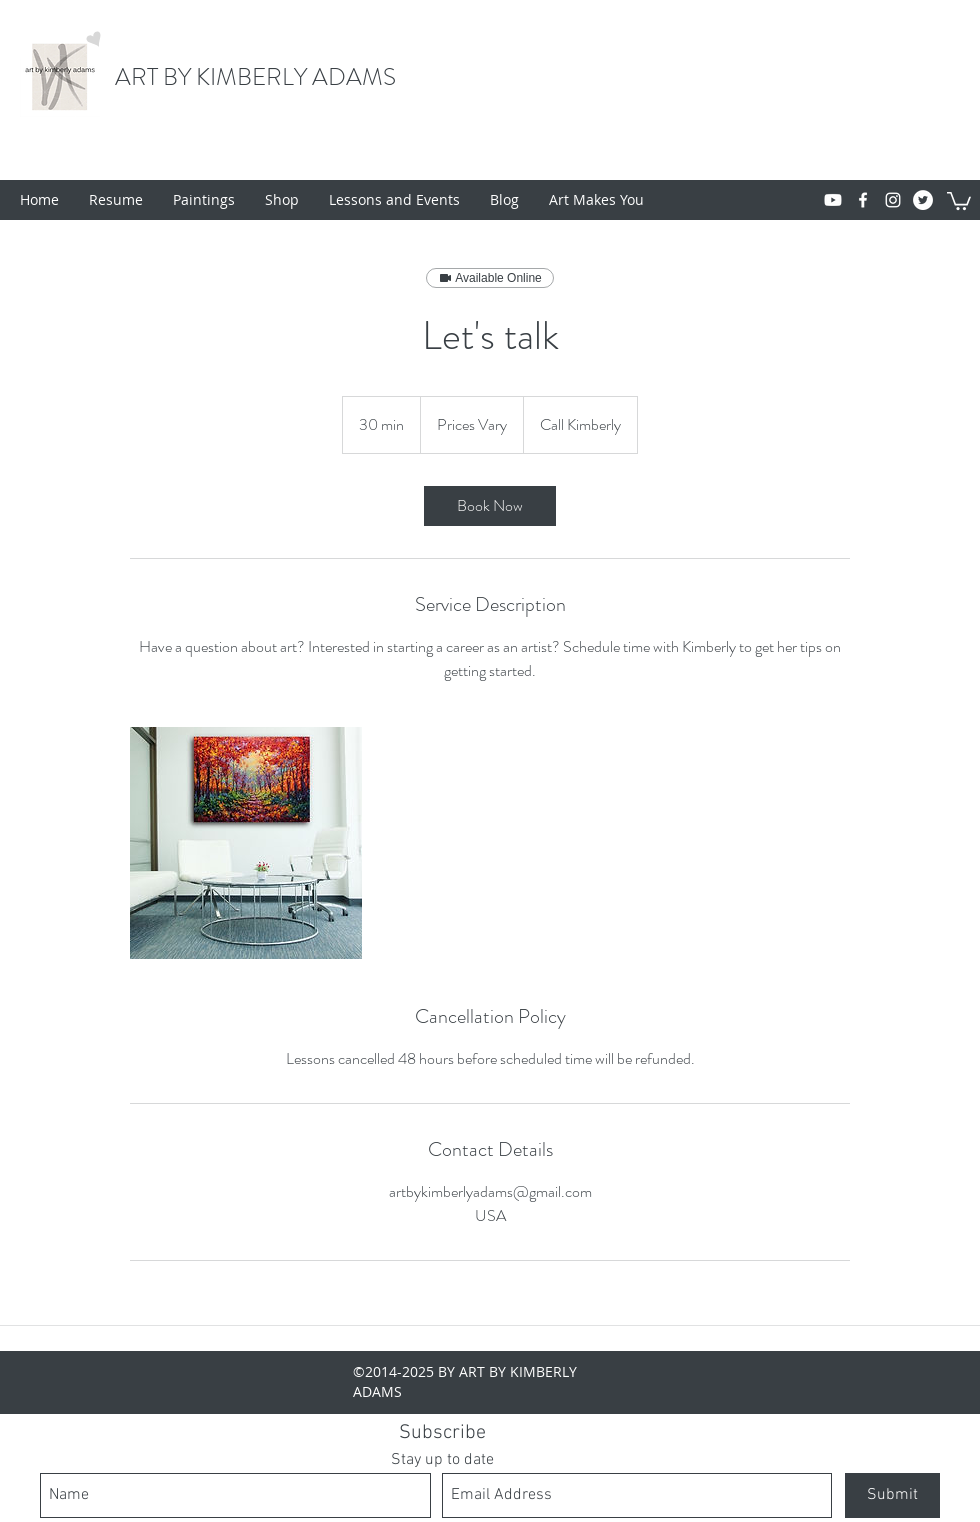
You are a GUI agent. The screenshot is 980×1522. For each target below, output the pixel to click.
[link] (490, 506)
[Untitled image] (246, 843)
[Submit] (892, 1495)
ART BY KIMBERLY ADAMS (255, 77)
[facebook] (863, 200)
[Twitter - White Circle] (923, 200)
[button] (959, 200)
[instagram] (893, 200)
